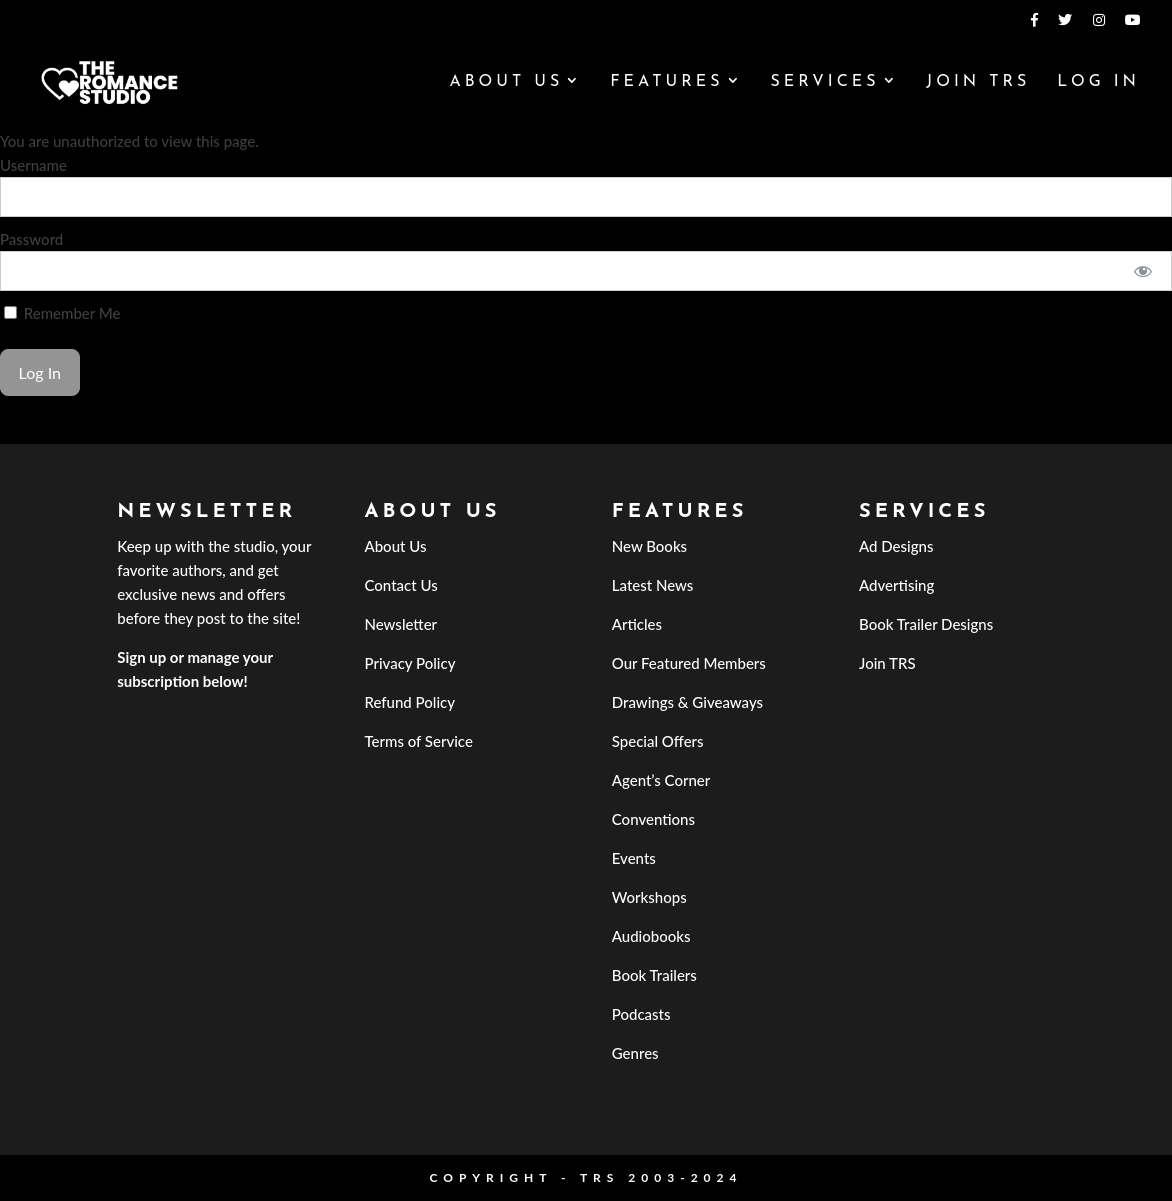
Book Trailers (654, 975)
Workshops (649, 897)
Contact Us (400, 585)
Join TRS (978, 82)
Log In (1098, 82)
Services (824, 82)
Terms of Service (418, 741)
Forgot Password (55, 432)
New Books (649, 546)
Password (31, 239)
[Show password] (1143, 271)
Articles (637, 624)
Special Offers (658, 741)
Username (33, 165)
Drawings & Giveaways (687, 702)
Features (666, 82)
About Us (506, 82)
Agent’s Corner (661, 780)
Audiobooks (651, 936)
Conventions (653, 819)
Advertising (896, 585)
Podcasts (641, 1014)
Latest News (653, 585)
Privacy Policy (409, 663)
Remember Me (62, 313)
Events (634, 858)
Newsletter (400, 624)
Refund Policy (409, 702)
